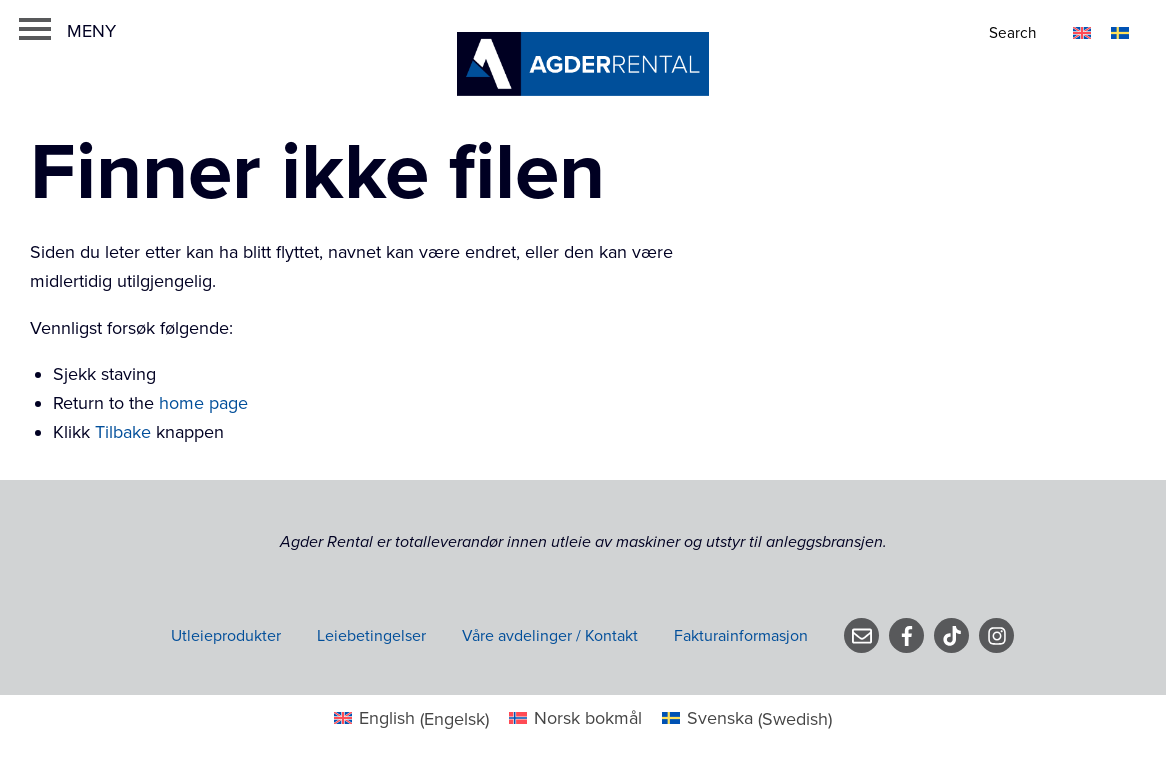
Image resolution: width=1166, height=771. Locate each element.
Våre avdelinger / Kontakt (550, 636)
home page (203, 403)
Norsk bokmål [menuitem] (588, 718)
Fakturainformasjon (741, 636)
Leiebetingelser (371, 636)
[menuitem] (1082, 31)
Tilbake (123, 432)
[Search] (1014, 33)
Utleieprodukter (226, 636)
